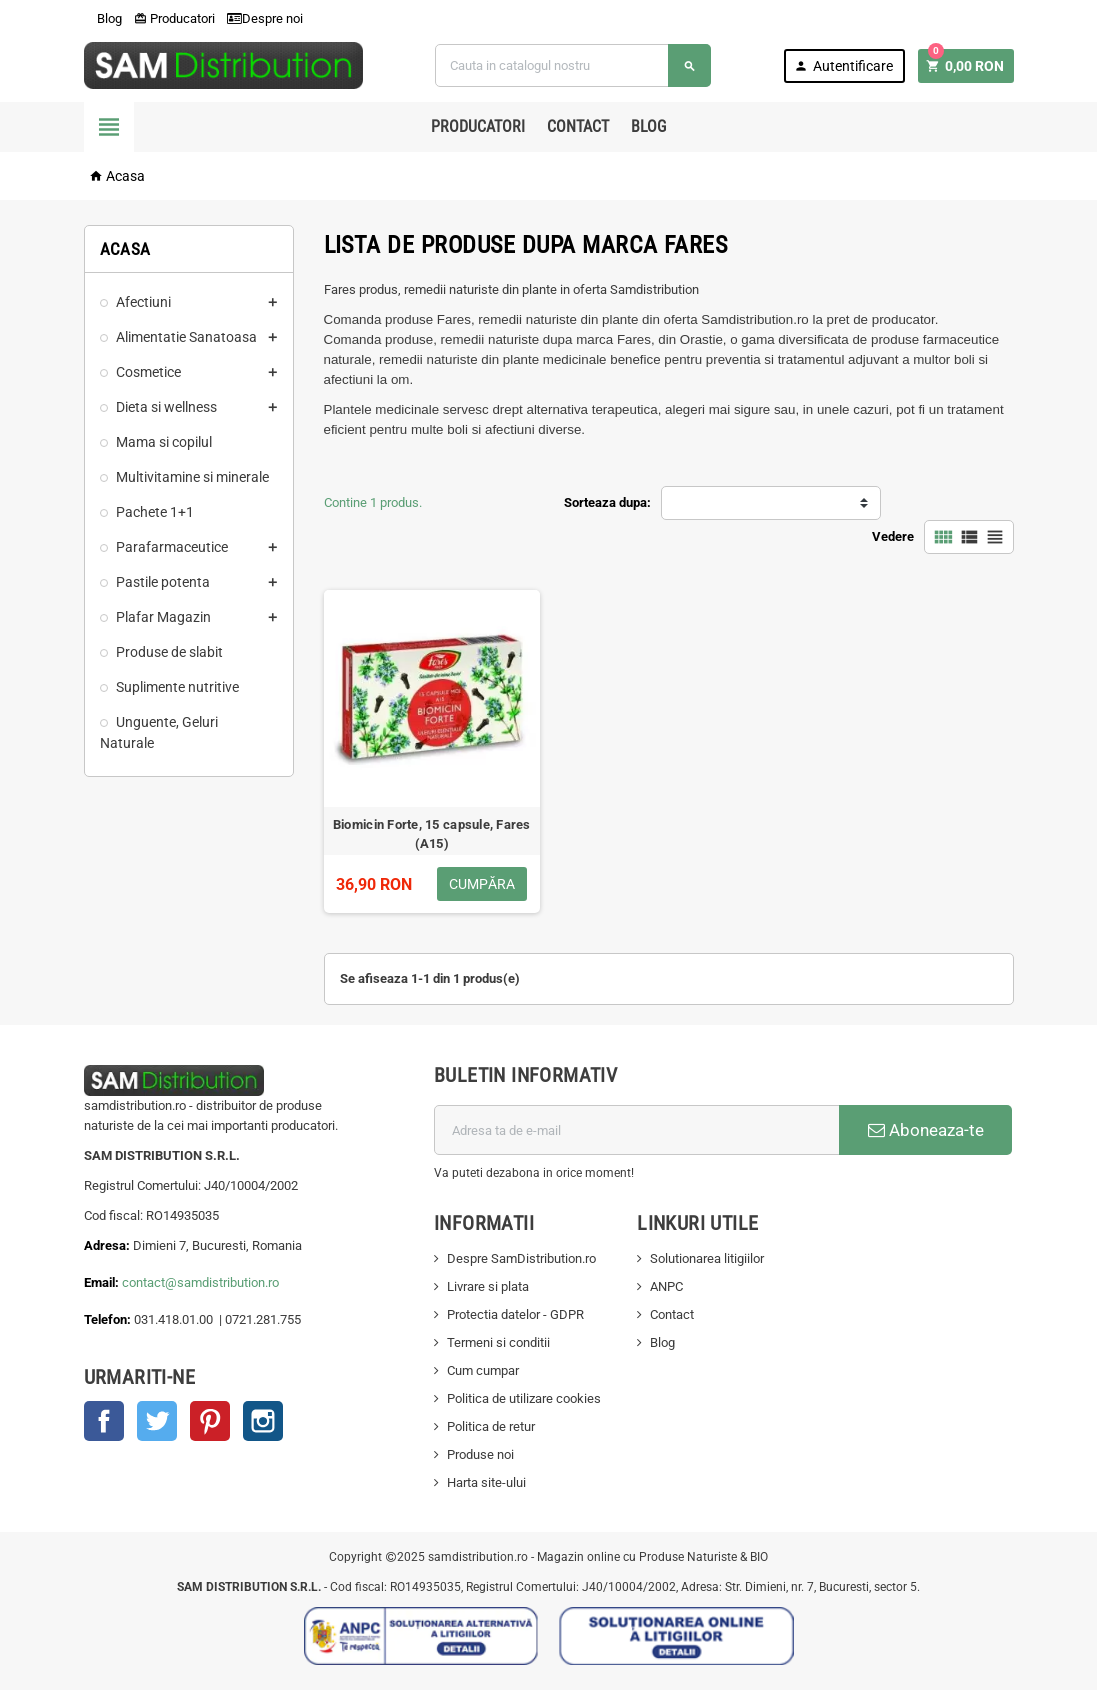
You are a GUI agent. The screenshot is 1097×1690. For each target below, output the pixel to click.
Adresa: (108, 1245)
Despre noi (265, 18)
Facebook (104, 1421)
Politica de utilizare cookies (524, 1398)
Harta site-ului (486, 1482)
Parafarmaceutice (172, 547)
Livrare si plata (488, 1286)
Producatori (174, 18)
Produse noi (480, 1454)
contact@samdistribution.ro (200, 1282)
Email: (103, 1282)
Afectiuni (143, 302)
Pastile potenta (163, 582)
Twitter (157, 1421)
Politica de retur (491, 1426)
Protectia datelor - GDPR (515, 1314)
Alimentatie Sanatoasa (186, 337)
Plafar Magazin (163, 617)
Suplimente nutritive (177, 687)
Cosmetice (148, 372)
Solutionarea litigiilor (707, 1258)
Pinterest (210, 1421)
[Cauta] (573, 65)
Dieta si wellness (166, 407)
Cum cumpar (483, 1370)
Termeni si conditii (498, 1342)
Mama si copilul (164, 442)
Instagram (263, 1421)
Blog (103, 18)
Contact (578, 126)
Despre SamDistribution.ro (521, 1258)
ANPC (666, 1286)
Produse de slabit (169, 652)
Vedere (893, 536)
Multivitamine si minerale (192, 477)
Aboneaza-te (926, 1130)
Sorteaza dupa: (607, 502)
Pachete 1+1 (155, 512)
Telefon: (107, 1319)
